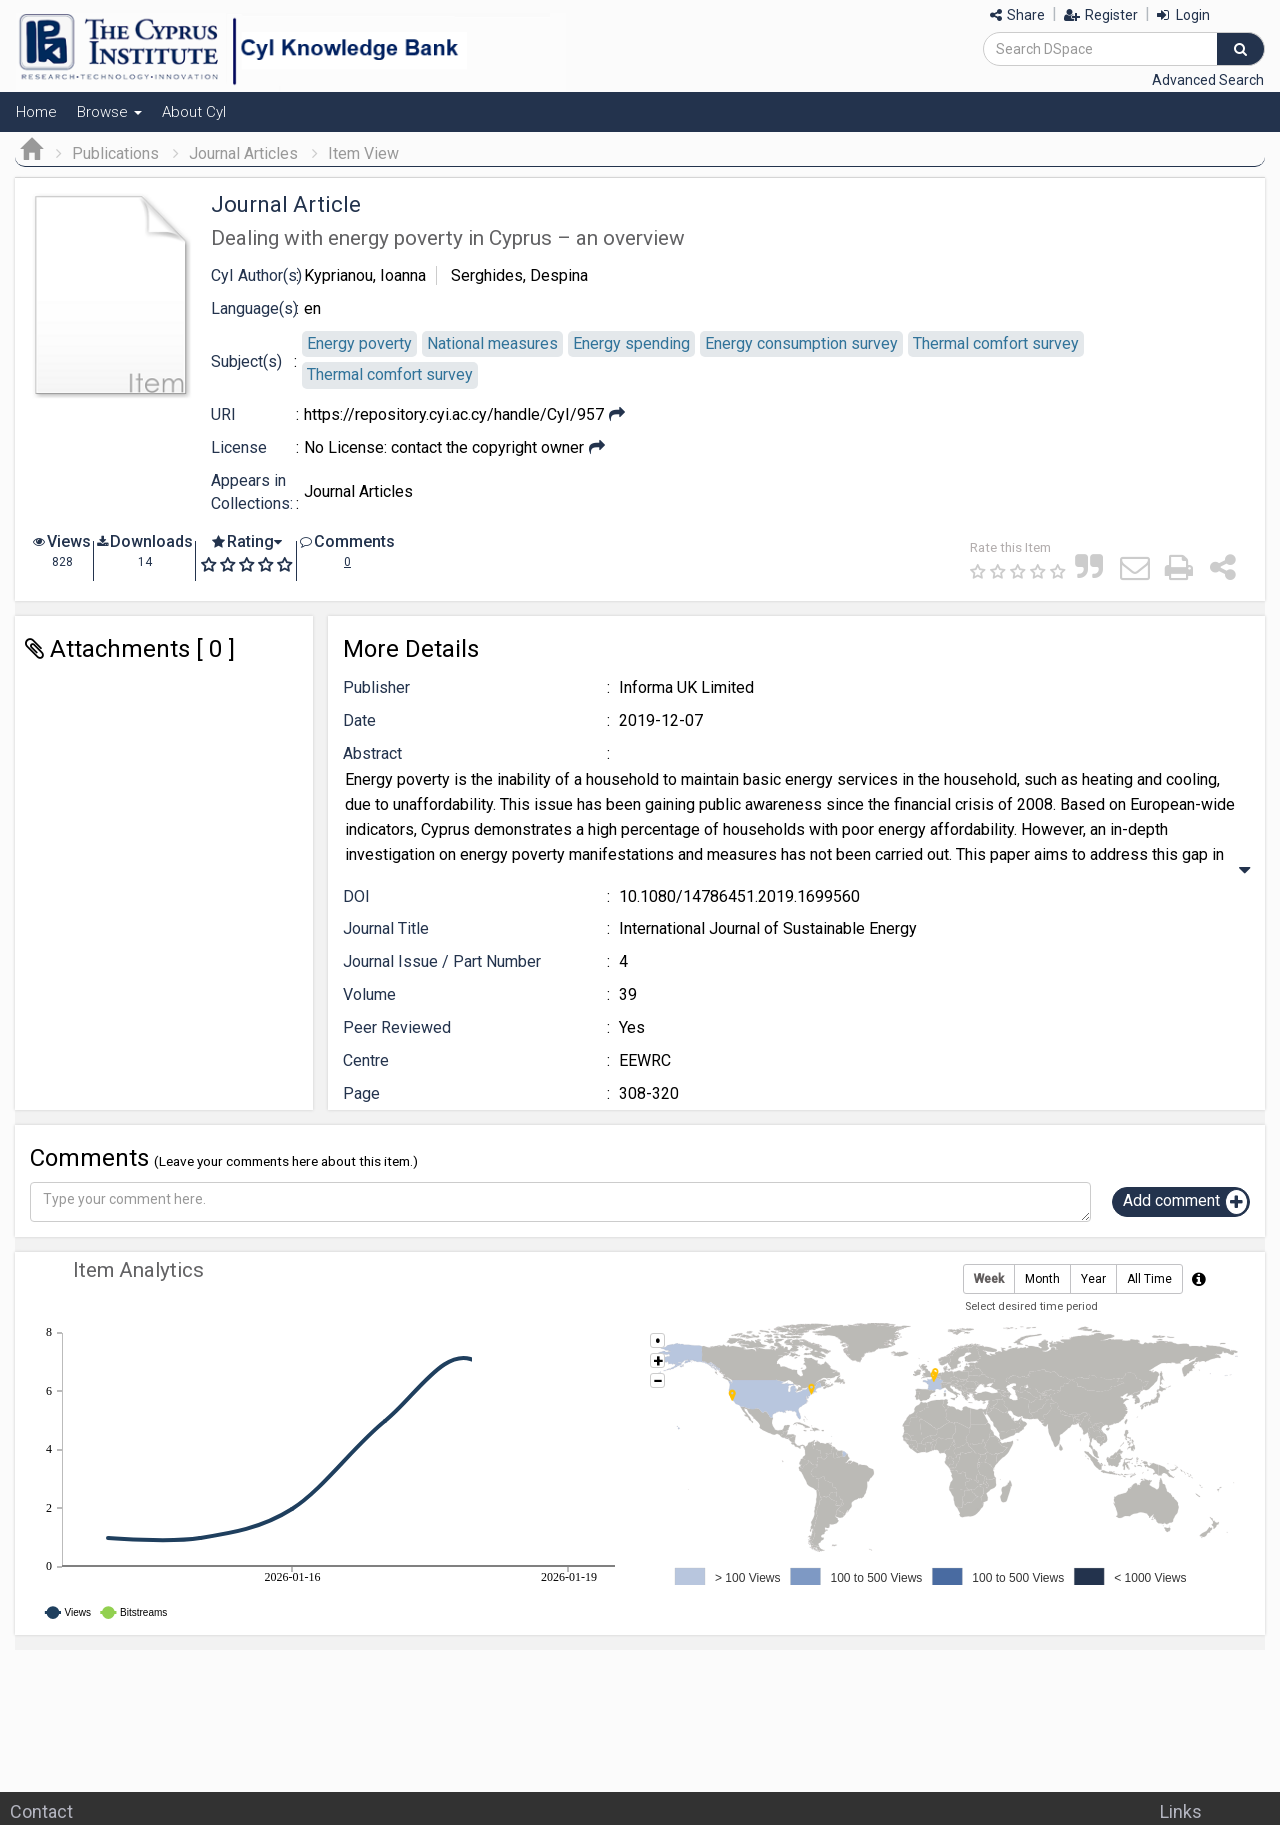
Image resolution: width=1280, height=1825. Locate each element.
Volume (369, 994)
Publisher (376, 687)
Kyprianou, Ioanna (365, 275)
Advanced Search (1208, 80)
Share (1017, 15)
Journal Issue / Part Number (442, 961)
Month (1042, 1279)
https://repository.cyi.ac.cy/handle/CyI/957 (454, 414)
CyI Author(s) (256, 275)
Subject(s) (246, 361)
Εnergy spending (631, 343)
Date (359, 720)
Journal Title (386, 928)
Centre (366, 1060)
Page (361, 1093)
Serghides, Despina (519, 275)
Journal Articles (243, 153)
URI (223, 414)
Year (1093, 1279)
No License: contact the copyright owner (444, 447)
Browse (109, 112)
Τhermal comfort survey (996, 343)
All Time (1149, 1279)
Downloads (151, 541)
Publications (115, 153)
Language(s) (254, 308)
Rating (250, 541)
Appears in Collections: (252, 492)
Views (69, 541)
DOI (356, 896)
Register (1101, 15)
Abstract (372, 753)
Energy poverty (359, 343)
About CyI (194, 112)
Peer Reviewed (397, 1027)
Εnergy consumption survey (801, 343)
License (239, 447)
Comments (354, 541)
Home (36, 112)
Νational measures (492, 343)
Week (989, 1279)
